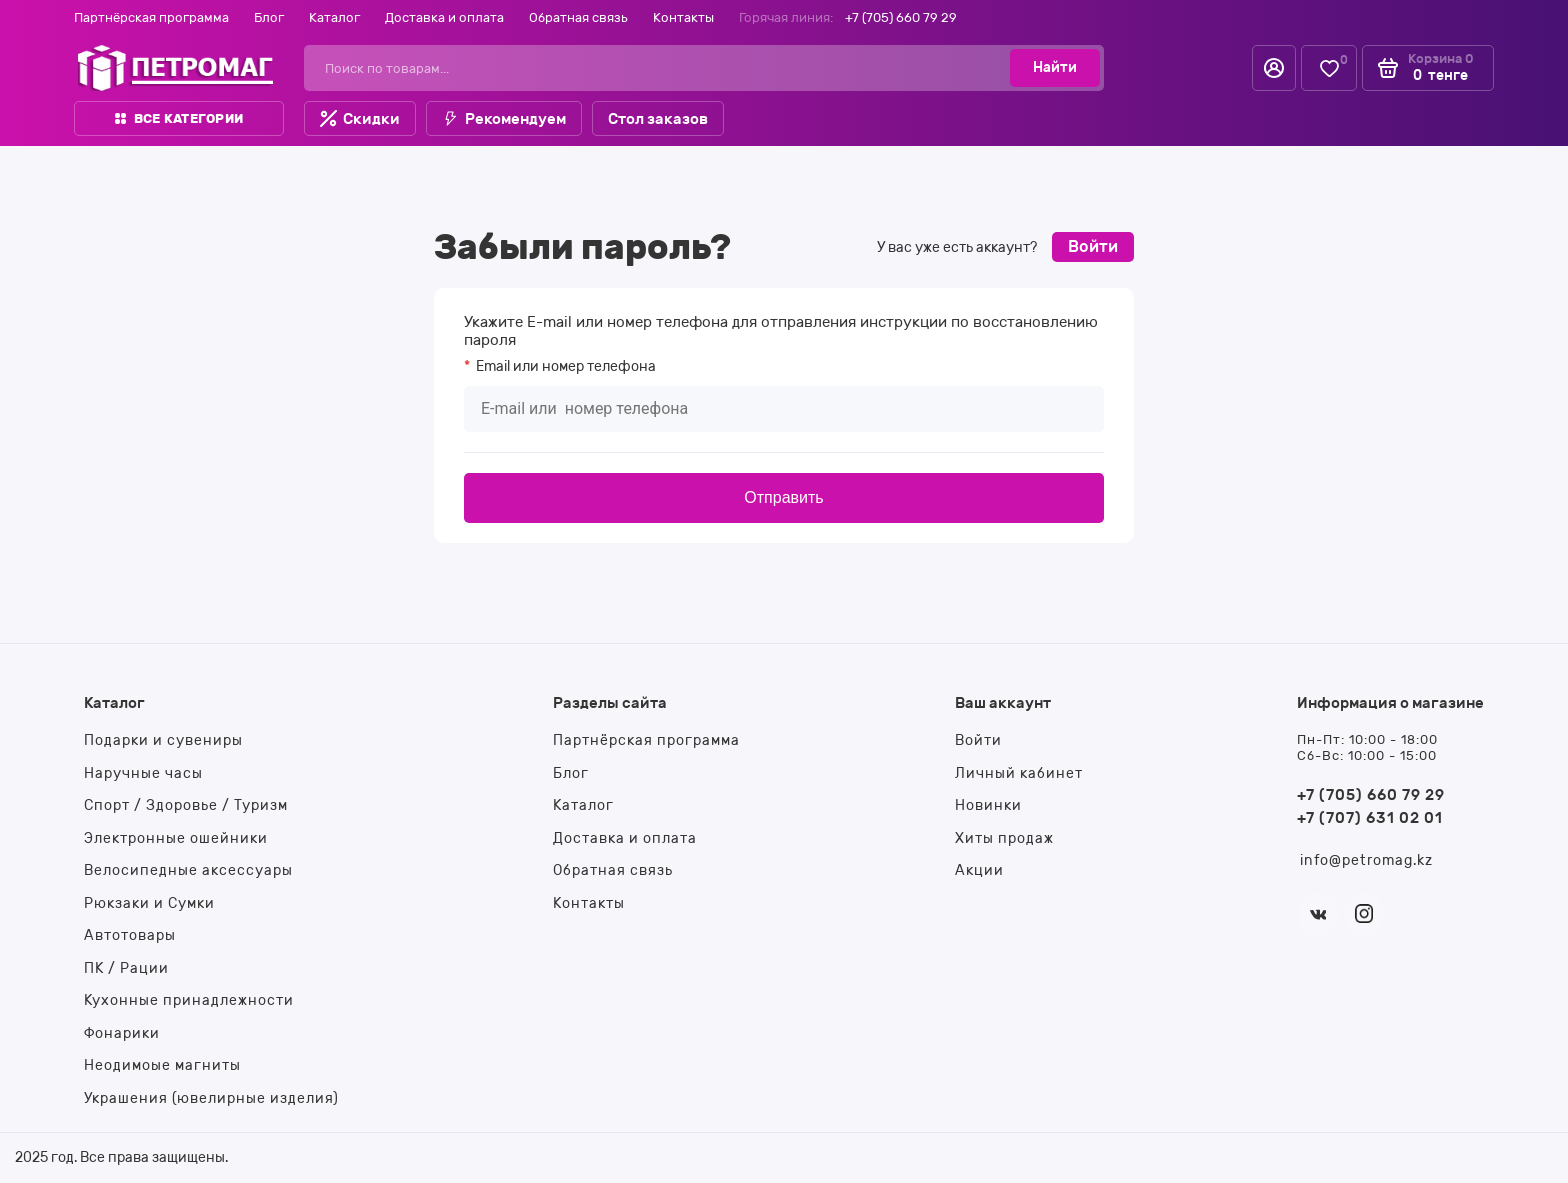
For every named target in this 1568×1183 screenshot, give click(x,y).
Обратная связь (578, 17)
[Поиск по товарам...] (664, 68)
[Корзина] (1428, 68)
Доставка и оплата (444, 17)
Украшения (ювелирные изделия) (211, 1098)
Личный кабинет (1019, 773)
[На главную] (175, 68)
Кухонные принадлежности (189, 1000)
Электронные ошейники (176, 838)
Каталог (334, 17)
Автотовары (130, 935)
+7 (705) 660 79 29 (901, 17)
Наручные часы (143, 773)
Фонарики (122, 1033)
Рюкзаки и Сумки (149, 903)
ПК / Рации (126, 968)
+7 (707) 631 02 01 (1370, 818)
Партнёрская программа (151, 17)
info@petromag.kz (1366, 860)
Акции (979, 870)
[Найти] (1055, 68)
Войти (1093, 246)
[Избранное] (1329, 68)
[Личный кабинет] (1274, 68)
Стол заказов (658, 119)
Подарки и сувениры (163, 740)
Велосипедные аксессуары (188, 870)
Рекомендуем (504, 119)
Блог (269, 17)
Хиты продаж (1004, 838)
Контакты (683, 17)
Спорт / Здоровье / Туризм (186, 805)
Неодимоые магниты (162, 1065)
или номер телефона (564, 367)
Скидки (360, 119)
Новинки (988, 805)
